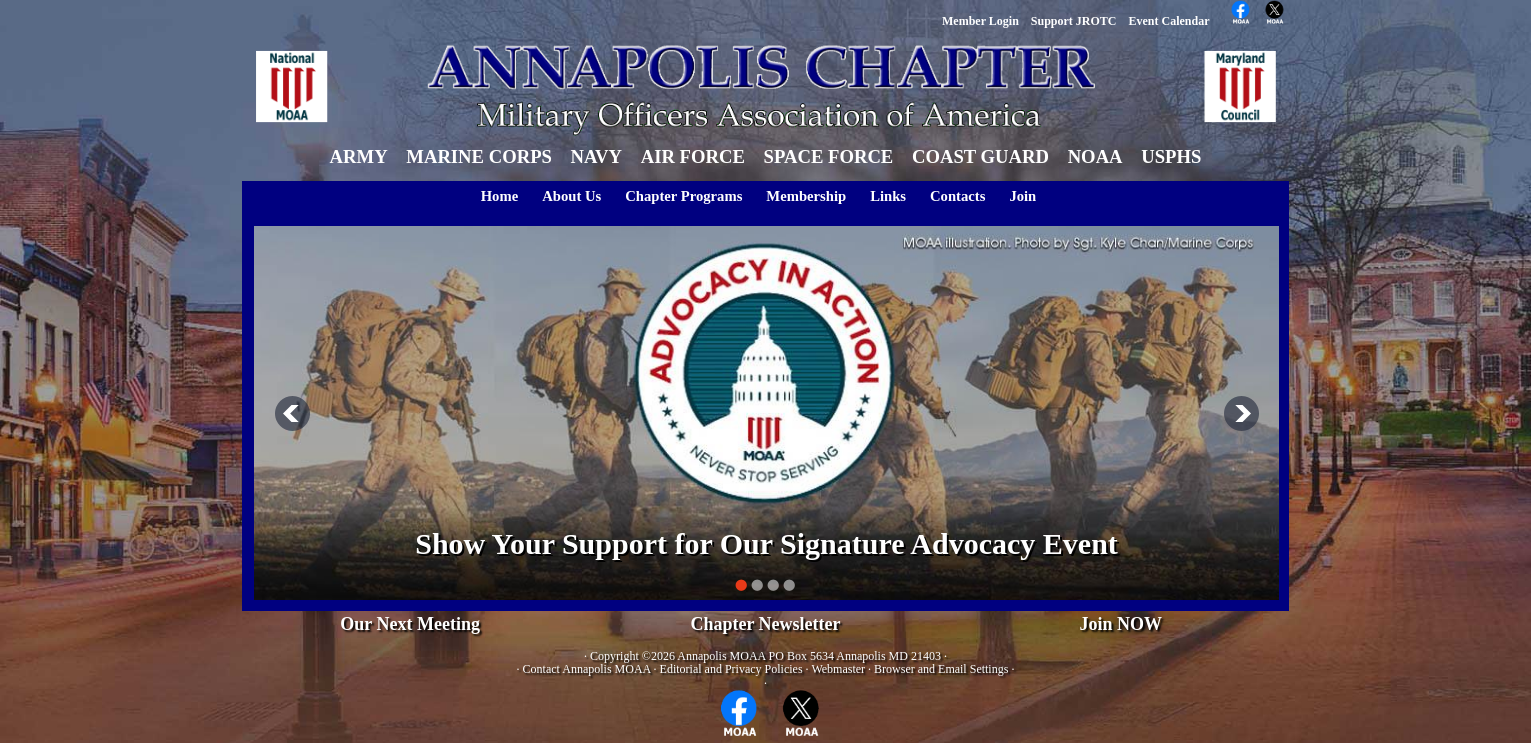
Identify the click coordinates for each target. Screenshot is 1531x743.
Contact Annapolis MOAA (587, 669)
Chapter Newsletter (765, 624)
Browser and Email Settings (941, 669)
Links (888, 196)
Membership (806, 196)
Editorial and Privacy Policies (731, 669)
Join (1022, 196)
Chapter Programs (683, 196)
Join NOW (1121, 624)
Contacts (957, 196)
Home (499, 196)
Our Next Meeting (410, 624)
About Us (571, 196)
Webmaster (838, 669)
